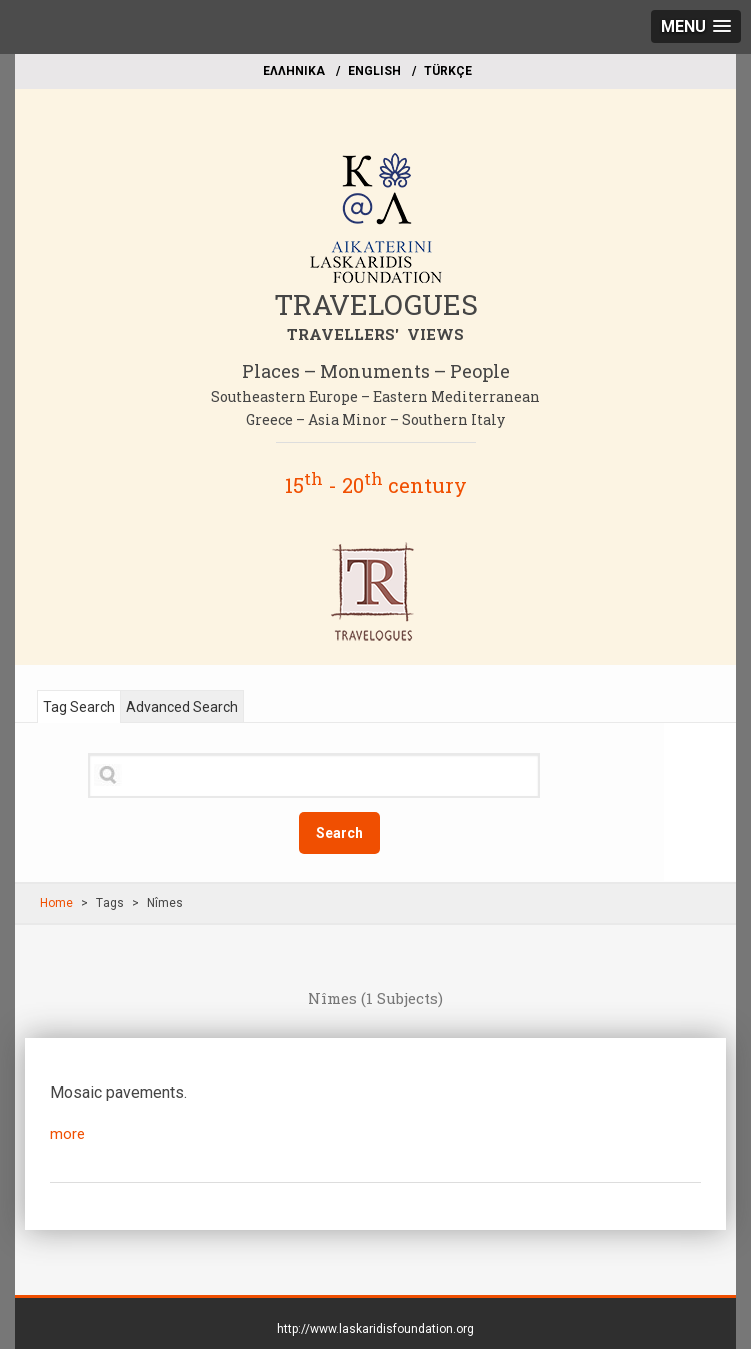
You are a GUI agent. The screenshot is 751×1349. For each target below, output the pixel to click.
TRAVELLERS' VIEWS (375, 334)
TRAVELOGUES (376, 304)
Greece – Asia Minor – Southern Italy (375, 419)
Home (56, 903)
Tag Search (79, 707)
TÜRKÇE (448, 71)
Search (339, 833)
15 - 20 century (376, 485)
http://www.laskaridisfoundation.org (375, 1329)
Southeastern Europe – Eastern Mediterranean (375, 396)
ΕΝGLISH (374, 71)
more (67, 1134)
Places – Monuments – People (376, 371)
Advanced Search (182, 707)
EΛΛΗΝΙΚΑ (294, 71)
